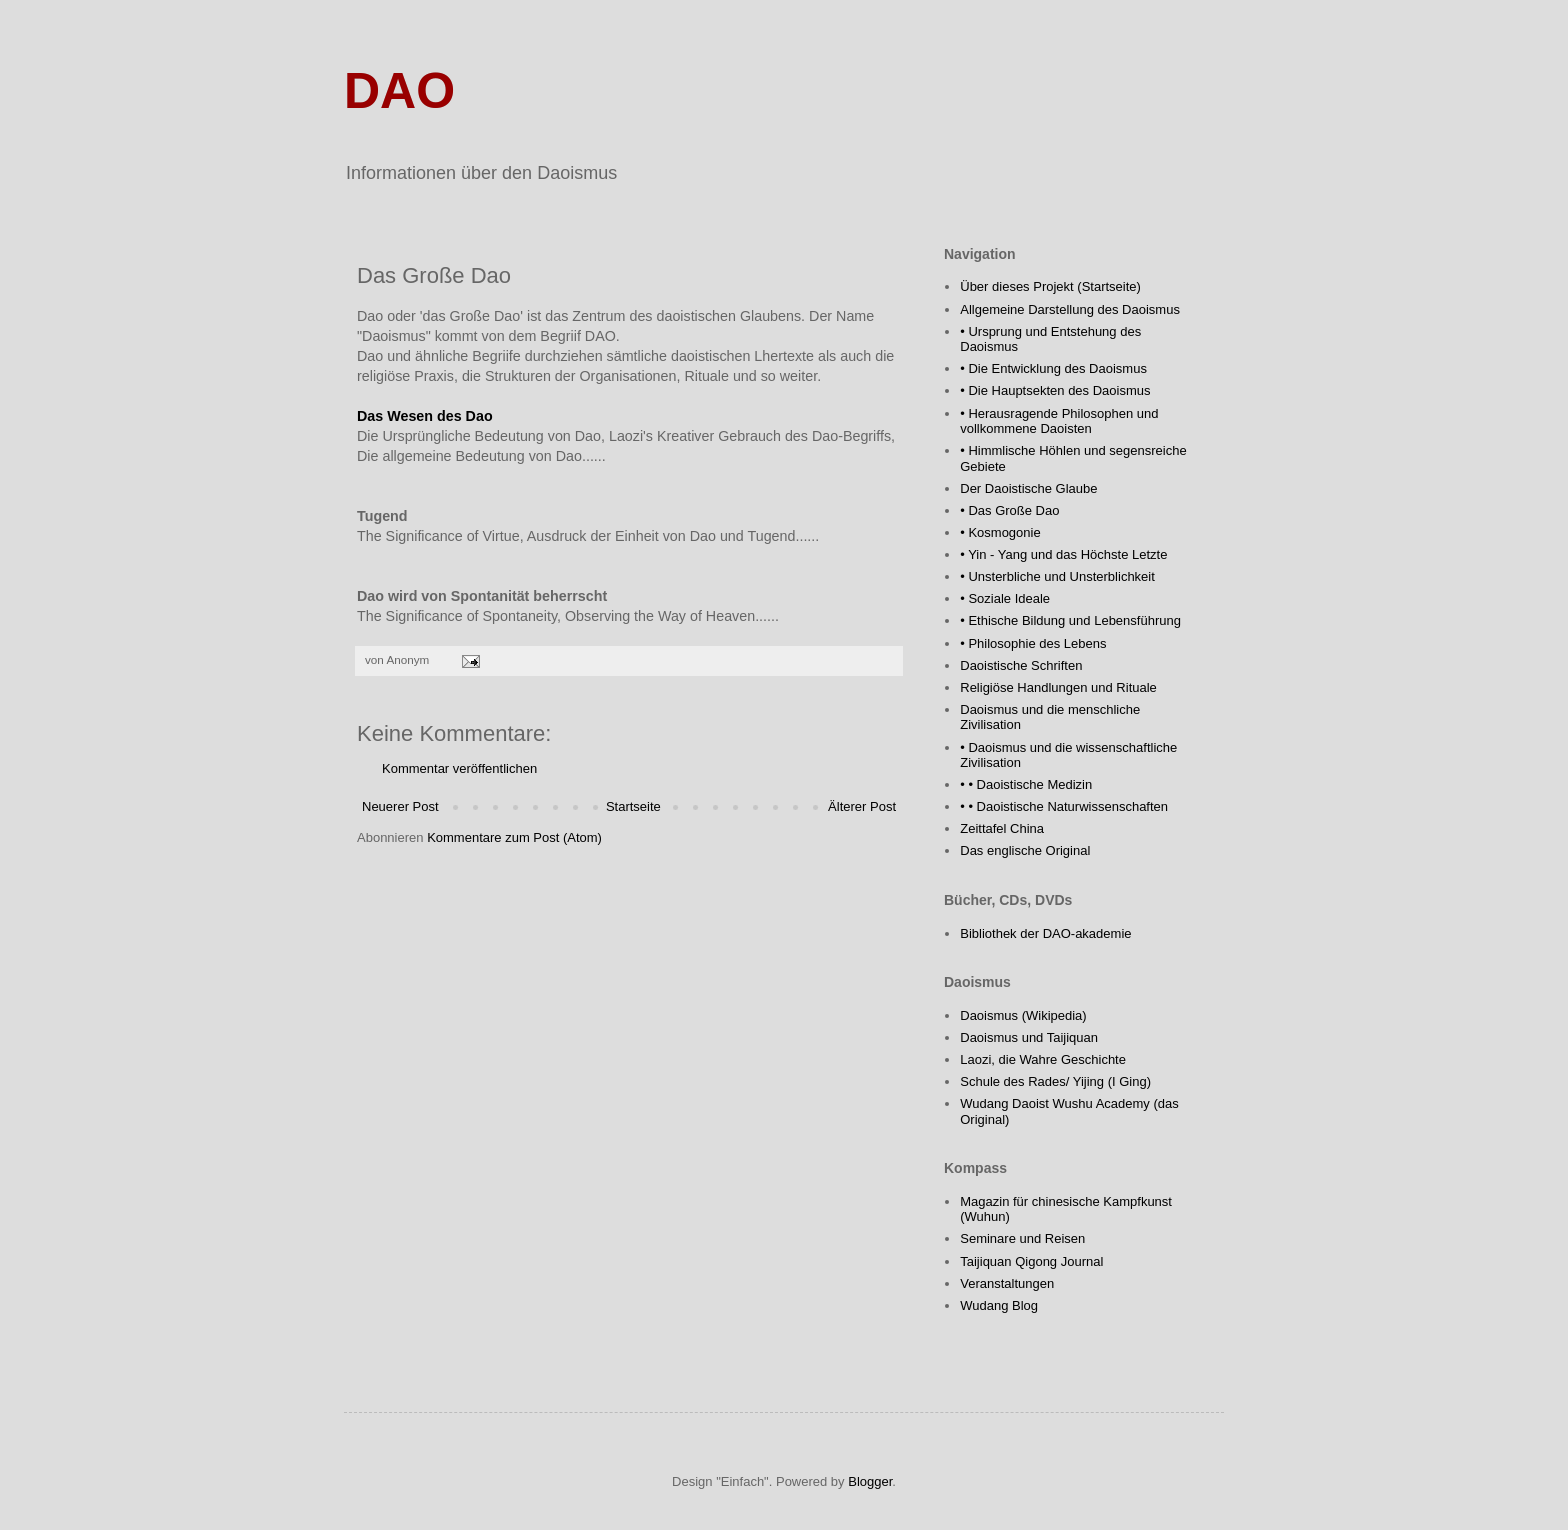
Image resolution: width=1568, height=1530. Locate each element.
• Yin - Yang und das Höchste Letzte (1063, 554)
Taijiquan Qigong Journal (1031, 1261)
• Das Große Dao (1009, 510)
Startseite (633, 806)
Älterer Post (862, 806)
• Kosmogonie (1000, 532)
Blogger (870, 1481)
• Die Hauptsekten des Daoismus (1055, 390)
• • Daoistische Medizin (1026, 784)
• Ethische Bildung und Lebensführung (1070, 620)
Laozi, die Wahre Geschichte (1043, 1059)
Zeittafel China (1002, 828)
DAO (399, 91)
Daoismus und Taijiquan (1029, 1037)
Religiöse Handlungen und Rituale (1058, 687)
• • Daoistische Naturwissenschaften (1064, 806)
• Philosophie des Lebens (1033, 643)
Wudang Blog (999, 1305)
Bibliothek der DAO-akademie (1045, 933)
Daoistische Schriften (1021, 665)
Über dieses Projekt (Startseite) (1050, 286)
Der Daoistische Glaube (1028, 488)
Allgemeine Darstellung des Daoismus (1070, 309)
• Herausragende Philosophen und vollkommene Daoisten (1059, 421)
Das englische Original (1025, 850)
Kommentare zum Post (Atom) (514, 837)
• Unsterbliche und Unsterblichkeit (1057, 576)
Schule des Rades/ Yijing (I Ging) (1055, 1081)
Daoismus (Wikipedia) (1023, 1015)
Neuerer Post (400, 806)
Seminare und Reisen (1022, 1238)
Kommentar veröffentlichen (459, 768)
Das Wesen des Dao (425, 416)
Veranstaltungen (1007, 1283)
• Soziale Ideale (1005, 598)
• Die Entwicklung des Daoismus (1053, 368)
